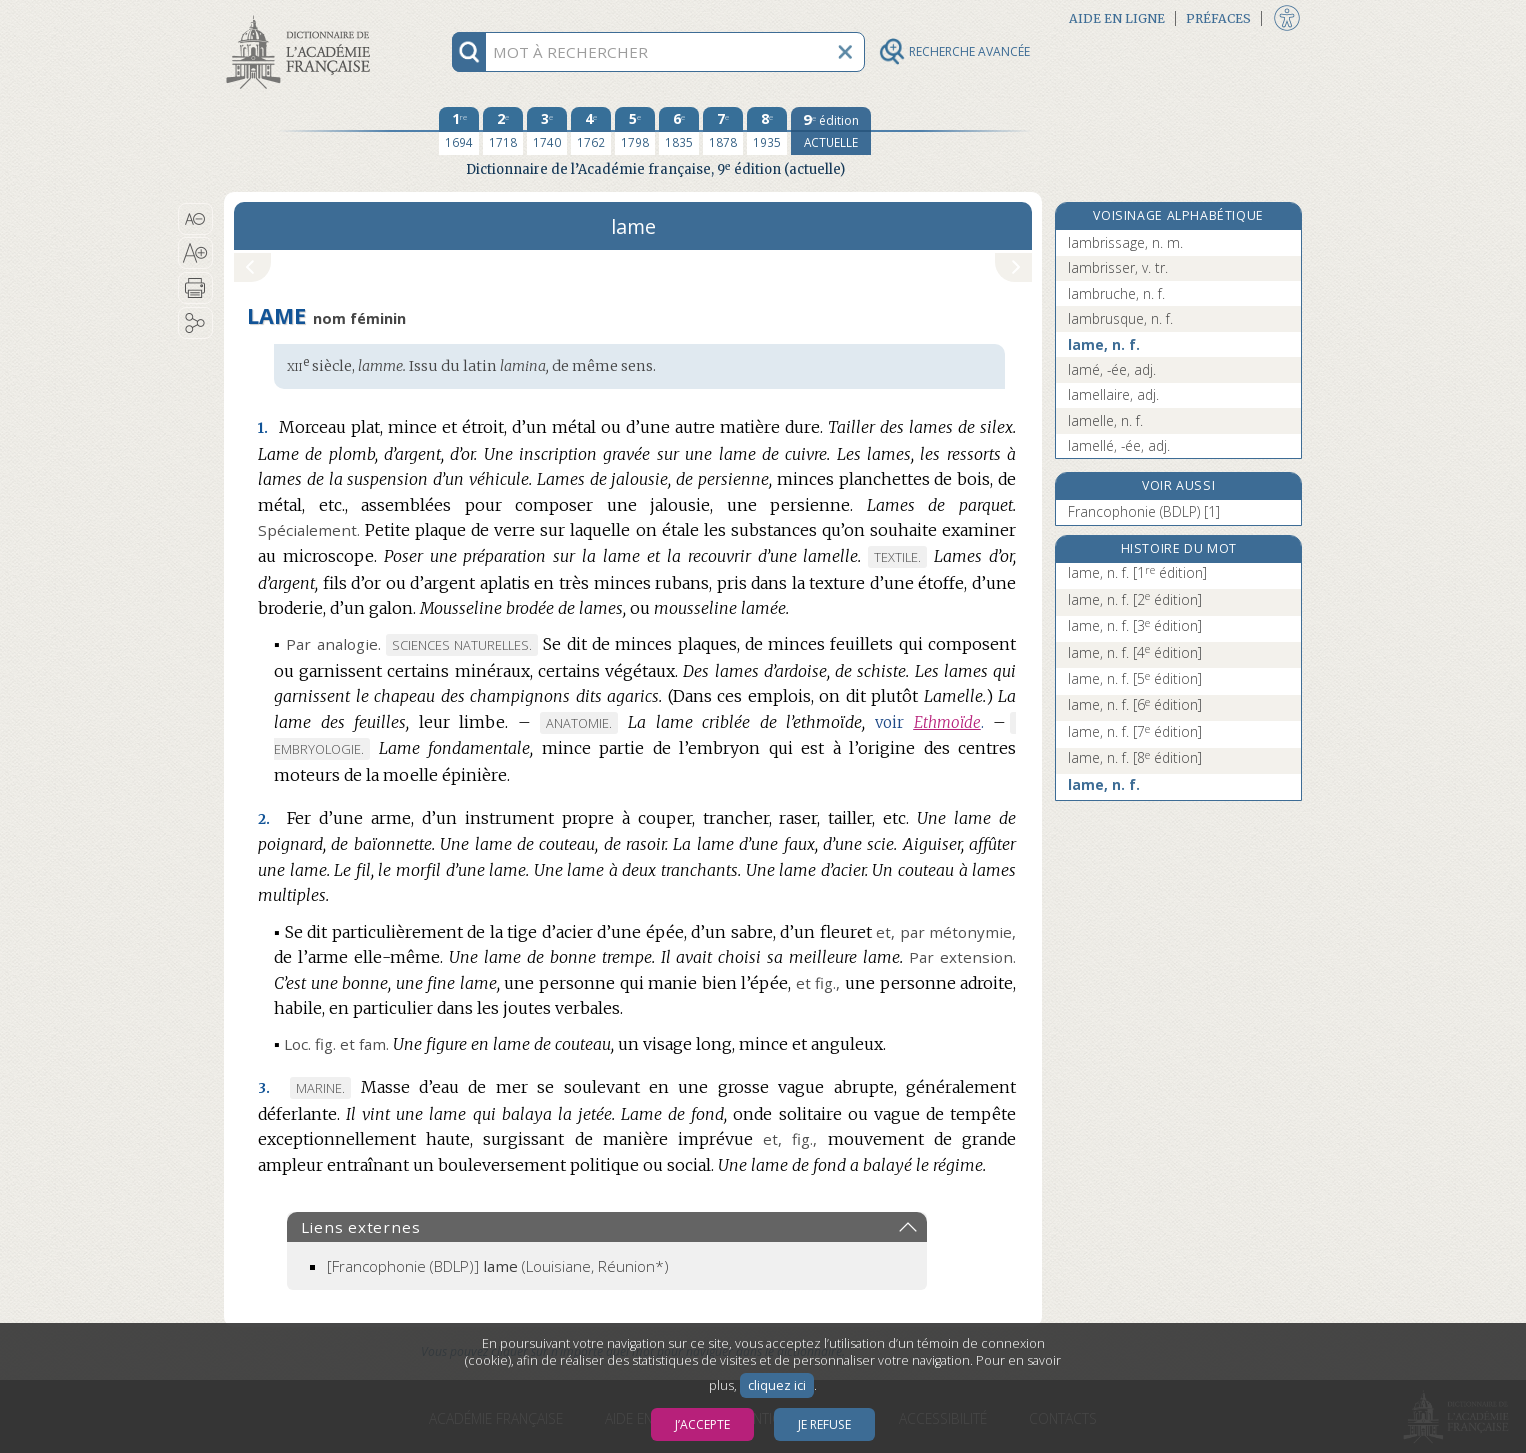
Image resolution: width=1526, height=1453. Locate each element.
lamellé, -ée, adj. (1119, 445)
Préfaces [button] (1218, 18)
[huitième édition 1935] (767, 131)
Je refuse (824, 1424)
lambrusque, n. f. (1120, 318)
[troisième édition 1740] (547, 131)
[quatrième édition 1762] (591, 131)
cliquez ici (777, 1385)
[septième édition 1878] (723, 131)
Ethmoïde (947, 722)
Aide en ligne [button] (1117, 18)
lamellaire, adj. (1113, 394)
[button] (195, 219)
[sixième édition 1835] (679, 131)
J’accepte (702, 1424)
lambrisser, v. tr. (1118, 267)
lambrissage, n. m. (1125, 242)
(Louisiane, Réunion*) (498, 1266)
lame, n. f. (1104, 344)
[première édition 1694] (459, 131)
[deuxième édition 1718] (503, 131)
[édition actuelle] (831, 131)
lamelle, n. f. (1105, 420)
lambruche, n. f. (1116, 293)
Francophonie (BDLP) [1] (1144, 511)
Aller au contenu (302, 17)
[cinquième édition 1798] (635, 131)
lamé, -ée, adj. (1112, 369)
